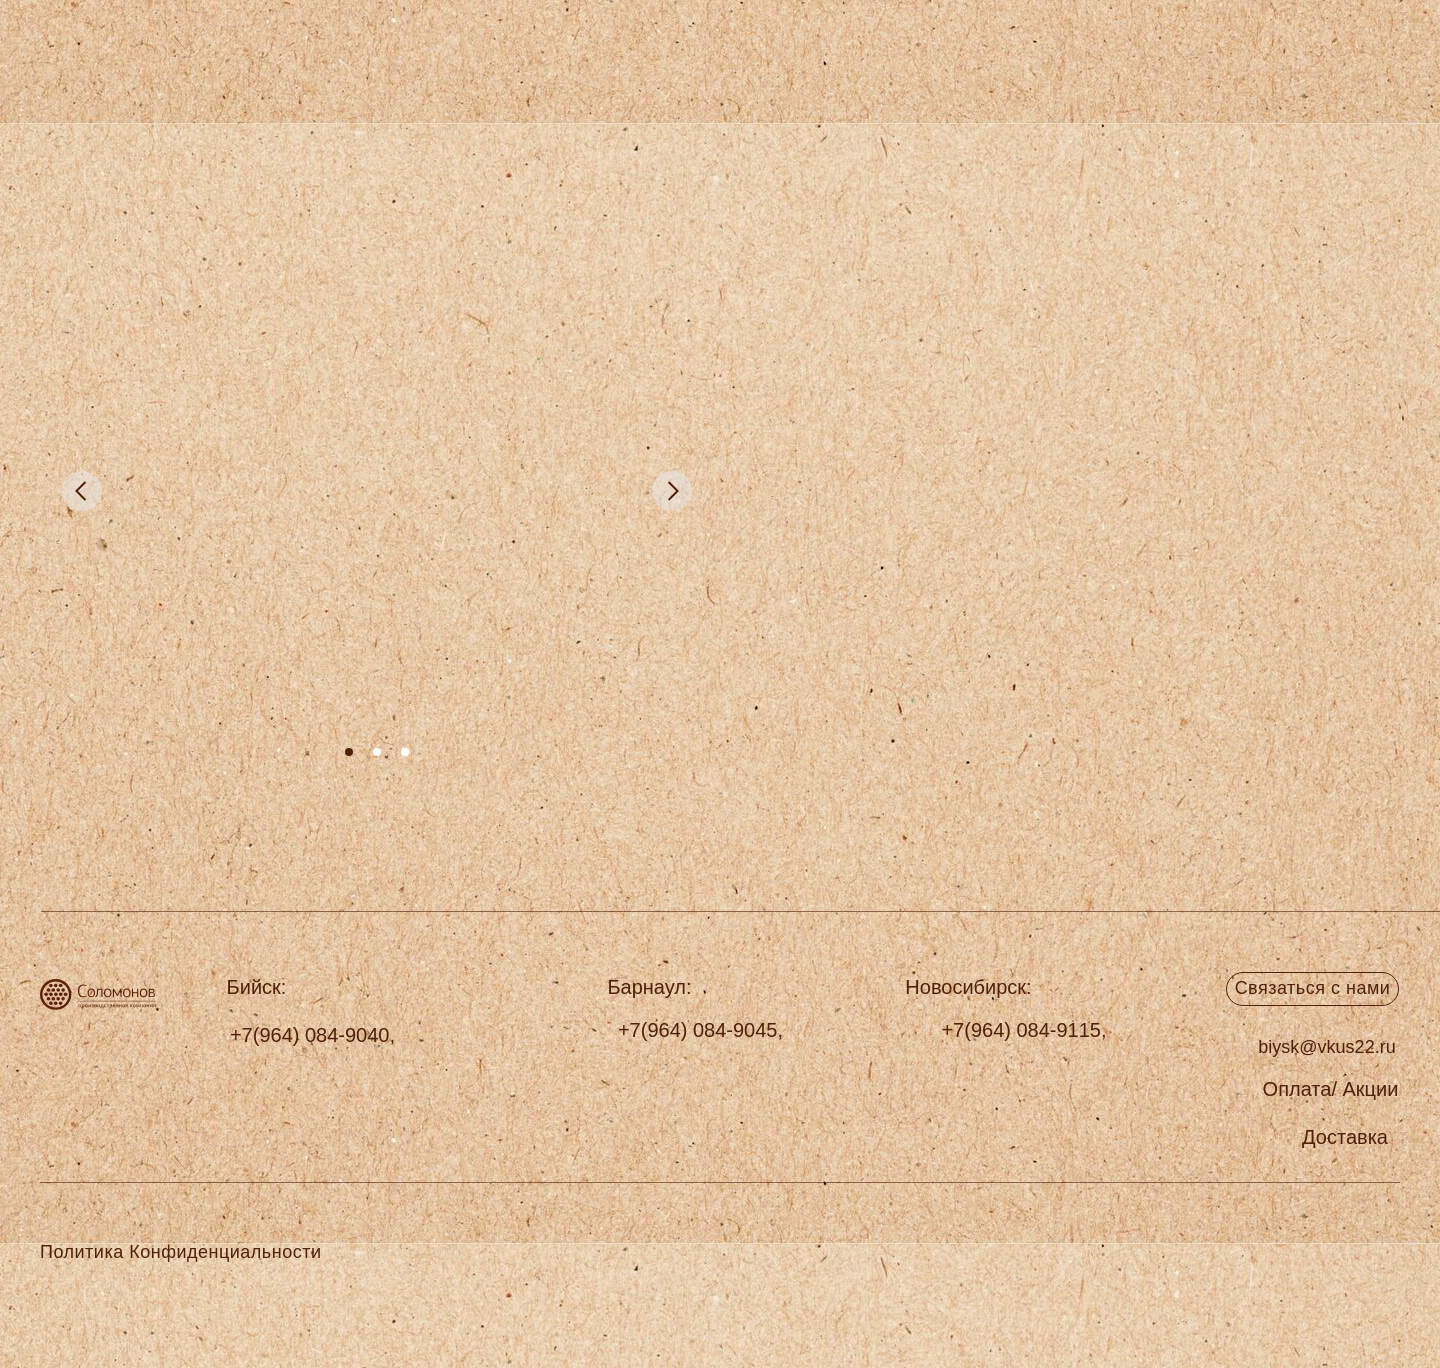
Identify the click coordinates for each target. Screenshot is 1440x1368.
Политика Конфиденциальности (180, 1252)
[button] (1345, 1137)
